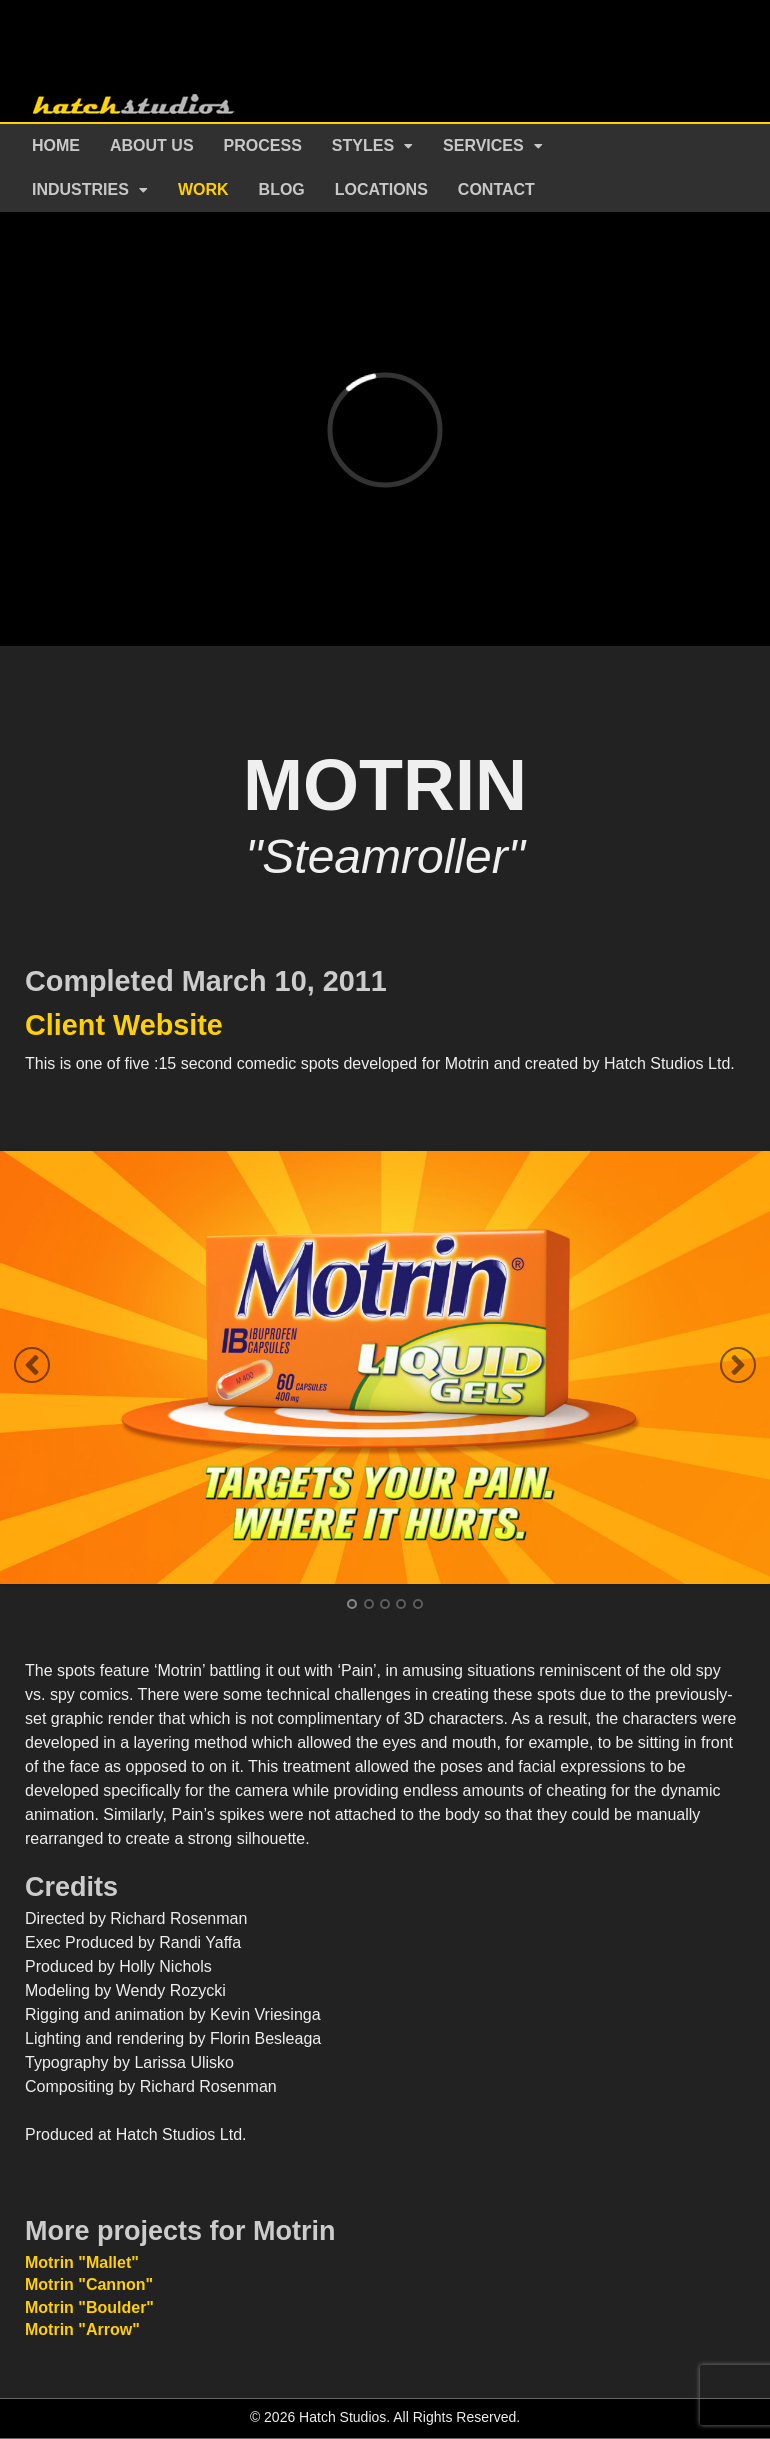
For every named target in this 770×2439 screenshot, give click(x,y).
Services (483, 145)
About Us (152, 145)
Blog (282, 189)
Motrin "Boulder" (89, 2307)
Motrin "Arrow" (82, 2329)
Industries (80, 189)
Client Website (124, 1025)
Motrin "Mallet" (82, 2262)
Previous (32, 1365)
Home (56, 145)
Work (203, 189)
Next (738, 1365)
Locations (381, 189)
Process (263, 145)
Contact (496, 189)
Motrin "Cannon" (89, 2284)
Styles (363, 145)
